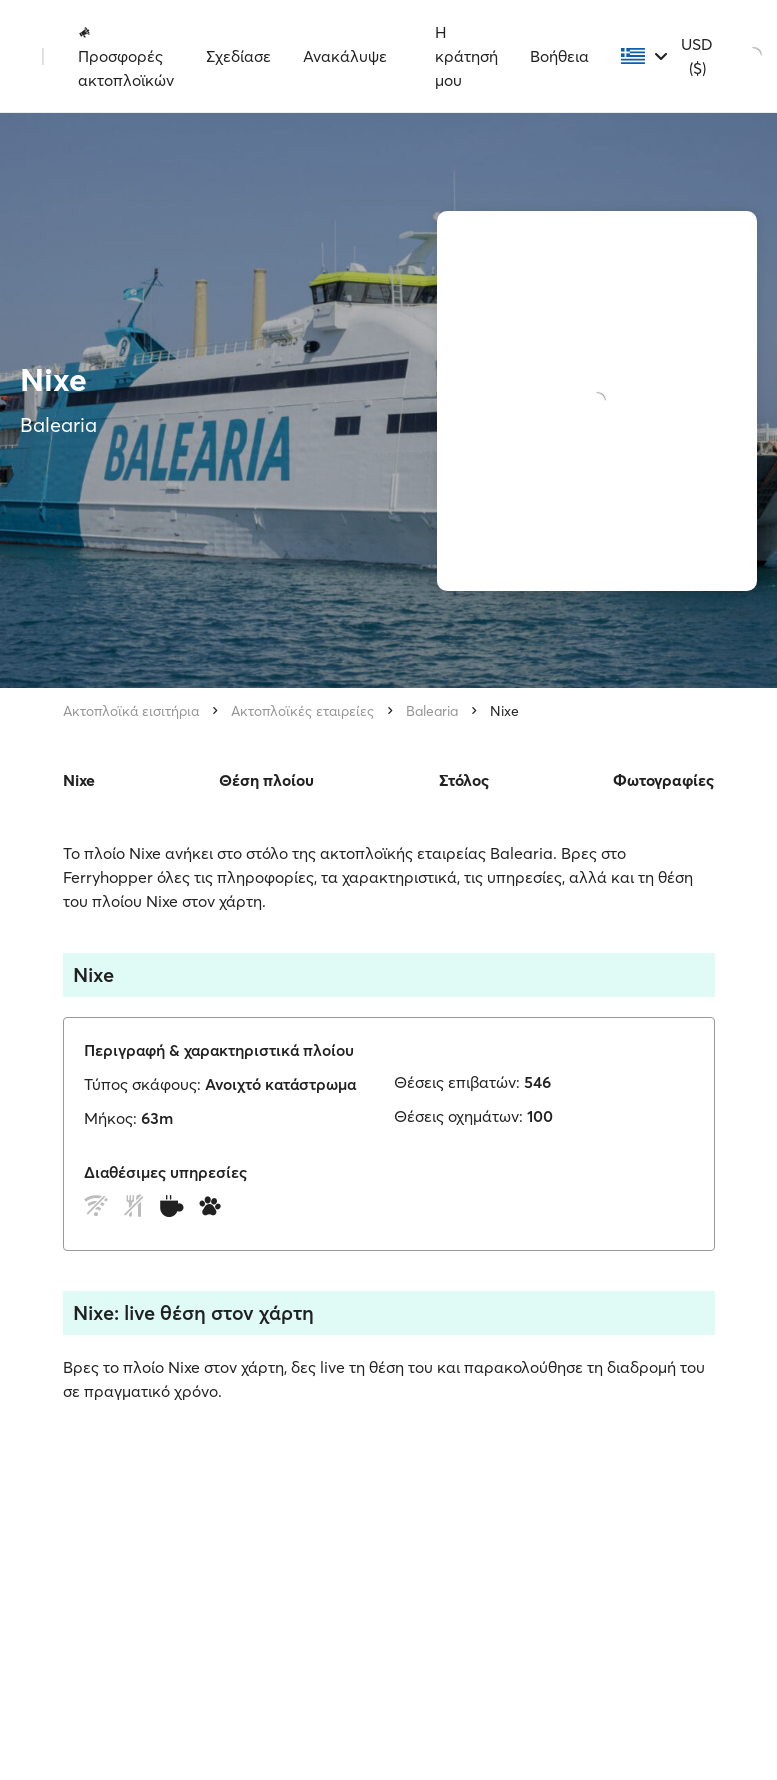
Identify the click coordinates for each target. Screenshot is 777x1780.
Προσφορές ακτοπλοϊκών (126, 57)
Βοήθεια (559, 56)
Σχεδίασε (238, 56)
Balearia (432, 711)
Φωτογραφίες (663, 780)
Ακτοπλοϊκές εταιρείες (302, 711)
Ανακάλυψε (345, 56)
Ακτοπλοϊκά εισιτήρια (131, 711)
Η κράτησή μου (466, 56)
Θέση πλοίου (266, 780)
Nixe (504, 711)
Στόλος (464, 780)
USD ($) (697, 56)
